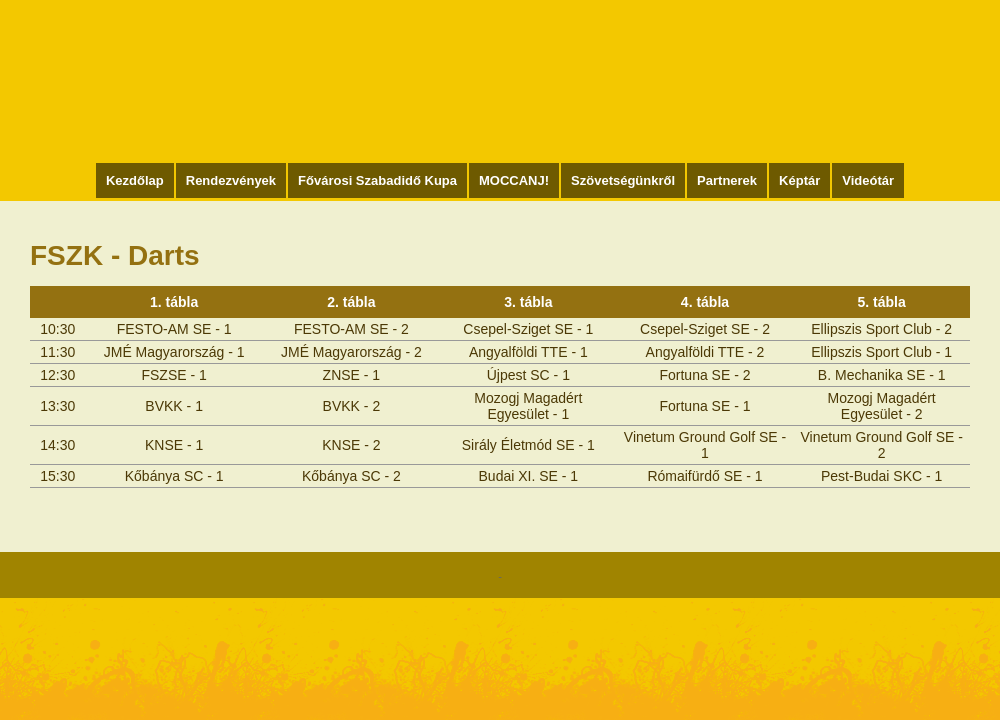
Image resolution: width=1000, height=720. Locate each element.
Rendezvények (231, 180)
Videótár (868, 180)
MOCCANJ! (514, 180)
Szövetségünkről (623, 180)
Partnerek (727, 180)
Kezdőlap (135, 180)
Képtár (799, 180)
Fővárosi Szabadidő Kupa (377, 180)
